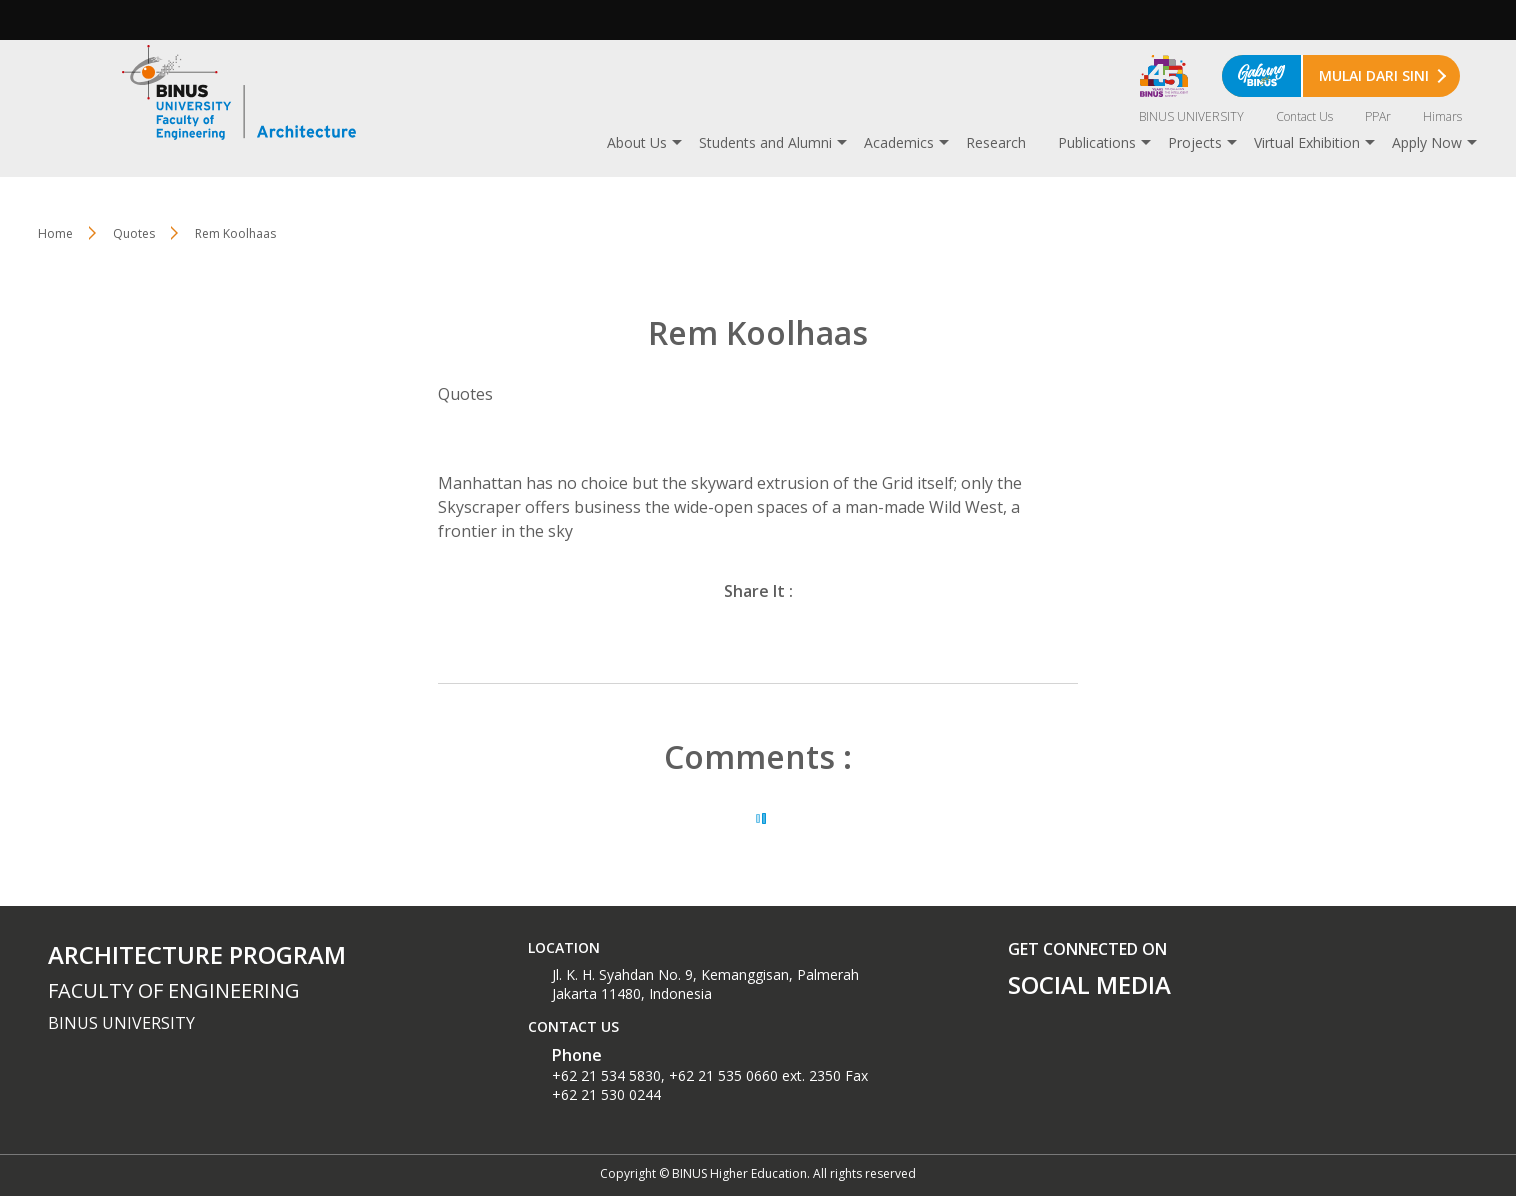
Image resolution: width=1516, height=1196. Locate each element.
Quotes (134, 233)
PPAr (1378, 116)
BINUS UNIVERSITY (1191, 116)
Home (55, 233)
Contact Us (1304, 116)
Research (996, 142)
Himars (1442, 116)
